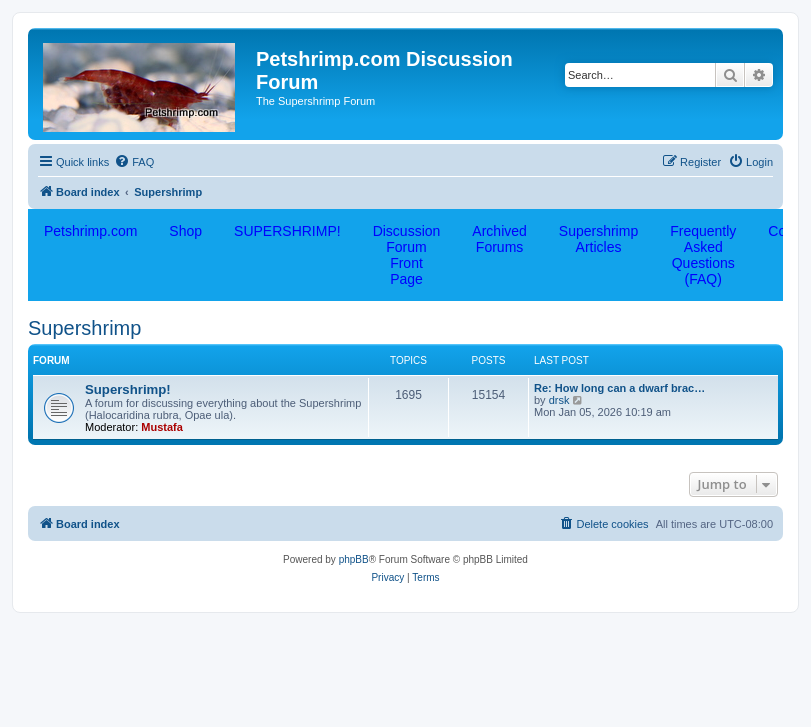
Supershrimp (84, 328)
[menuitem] (134, 162)
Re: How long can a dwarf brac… (619, 388)
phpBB (354, 559)
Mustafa (162, 427)
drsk (559, 400)
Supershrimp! (128, 389)
